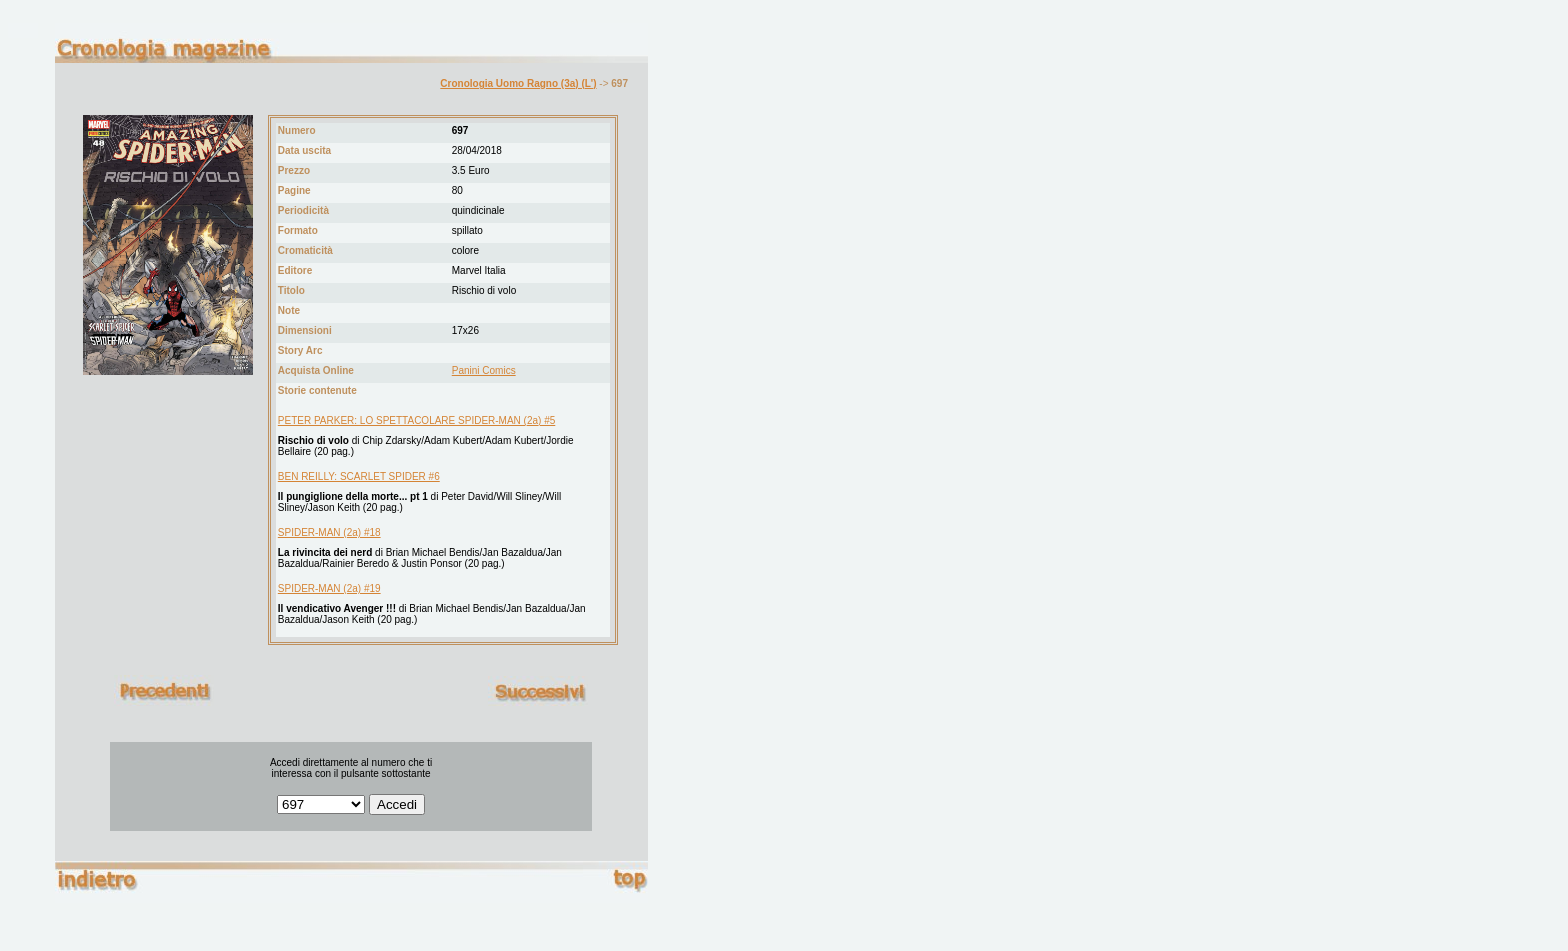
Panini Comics (484, 370)
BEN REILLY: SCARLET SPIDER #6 (359, 476)
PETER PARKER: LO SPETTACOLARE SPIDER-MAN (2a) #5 (416, 420)
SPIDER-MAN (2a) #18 (329, 532)
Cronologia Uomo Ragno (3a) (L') (518, 83)
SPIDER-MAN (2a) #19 (329, 588)
